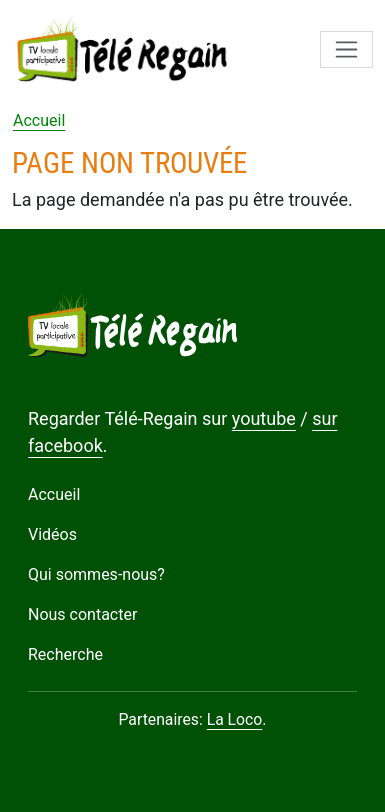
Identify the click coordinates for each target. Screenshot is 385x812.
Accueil (39, 120)
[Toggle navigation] (346, 49)
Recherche (65, 654)
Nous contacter (82, 614)
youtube (264, 418)
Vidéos (52, 534)
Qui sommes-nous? (96, 574)
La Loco (235, 719)
